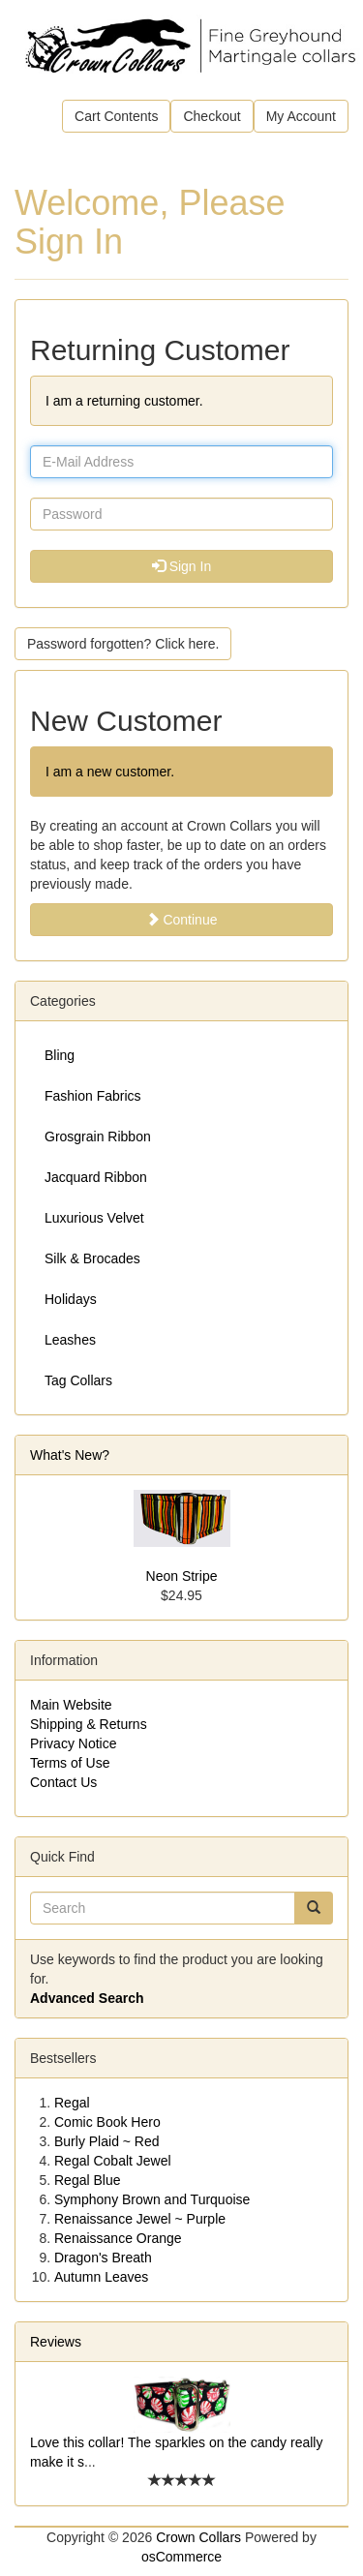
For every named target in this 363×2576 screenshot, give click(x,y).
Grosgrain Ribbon (98, 1136)
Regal (72, 2102)
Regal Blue (87, 2180)
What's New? (69, 1455)
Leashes (70, 1340)
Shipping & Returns (88, 1724)
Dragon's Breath (103, 2257)
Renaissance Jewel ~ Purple (140, 2219)
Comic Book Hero (107, 2122)
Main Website (71, 1704)
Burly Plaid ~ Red (107, 2141)
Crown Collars (198, 2537)
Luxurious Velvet (94, 1218)
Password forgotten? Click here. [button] (123, 644)
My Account (301, 116)
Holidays (71, 1299)
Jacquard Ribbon (96, 1177)
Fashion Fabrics (93, 1096)
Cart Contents (116, 116)
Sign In (181, 566)
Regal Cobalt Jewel (112, 2160)
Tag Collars (78, 1380)
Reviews (55, 2341)
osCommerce (181, 2556)
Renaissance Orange (118, 2238)
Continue (182, 919)
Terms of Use (69, 1763)
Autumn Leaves (101, 2277)
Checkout (211, 116)
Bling (60, 1055)
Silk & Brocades (92, 1258)
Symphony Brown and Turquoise (152, 2199)
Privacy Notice (73, 1743)
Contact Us (63, 1782)
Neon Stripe (182, 1576)
